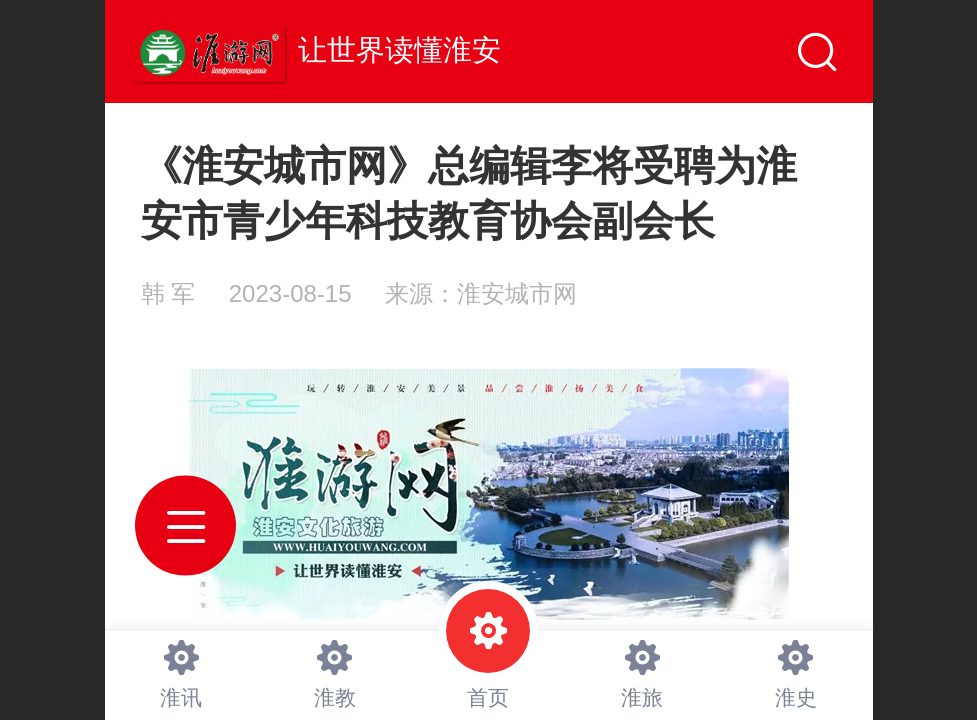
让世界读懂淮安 (399, 50)
